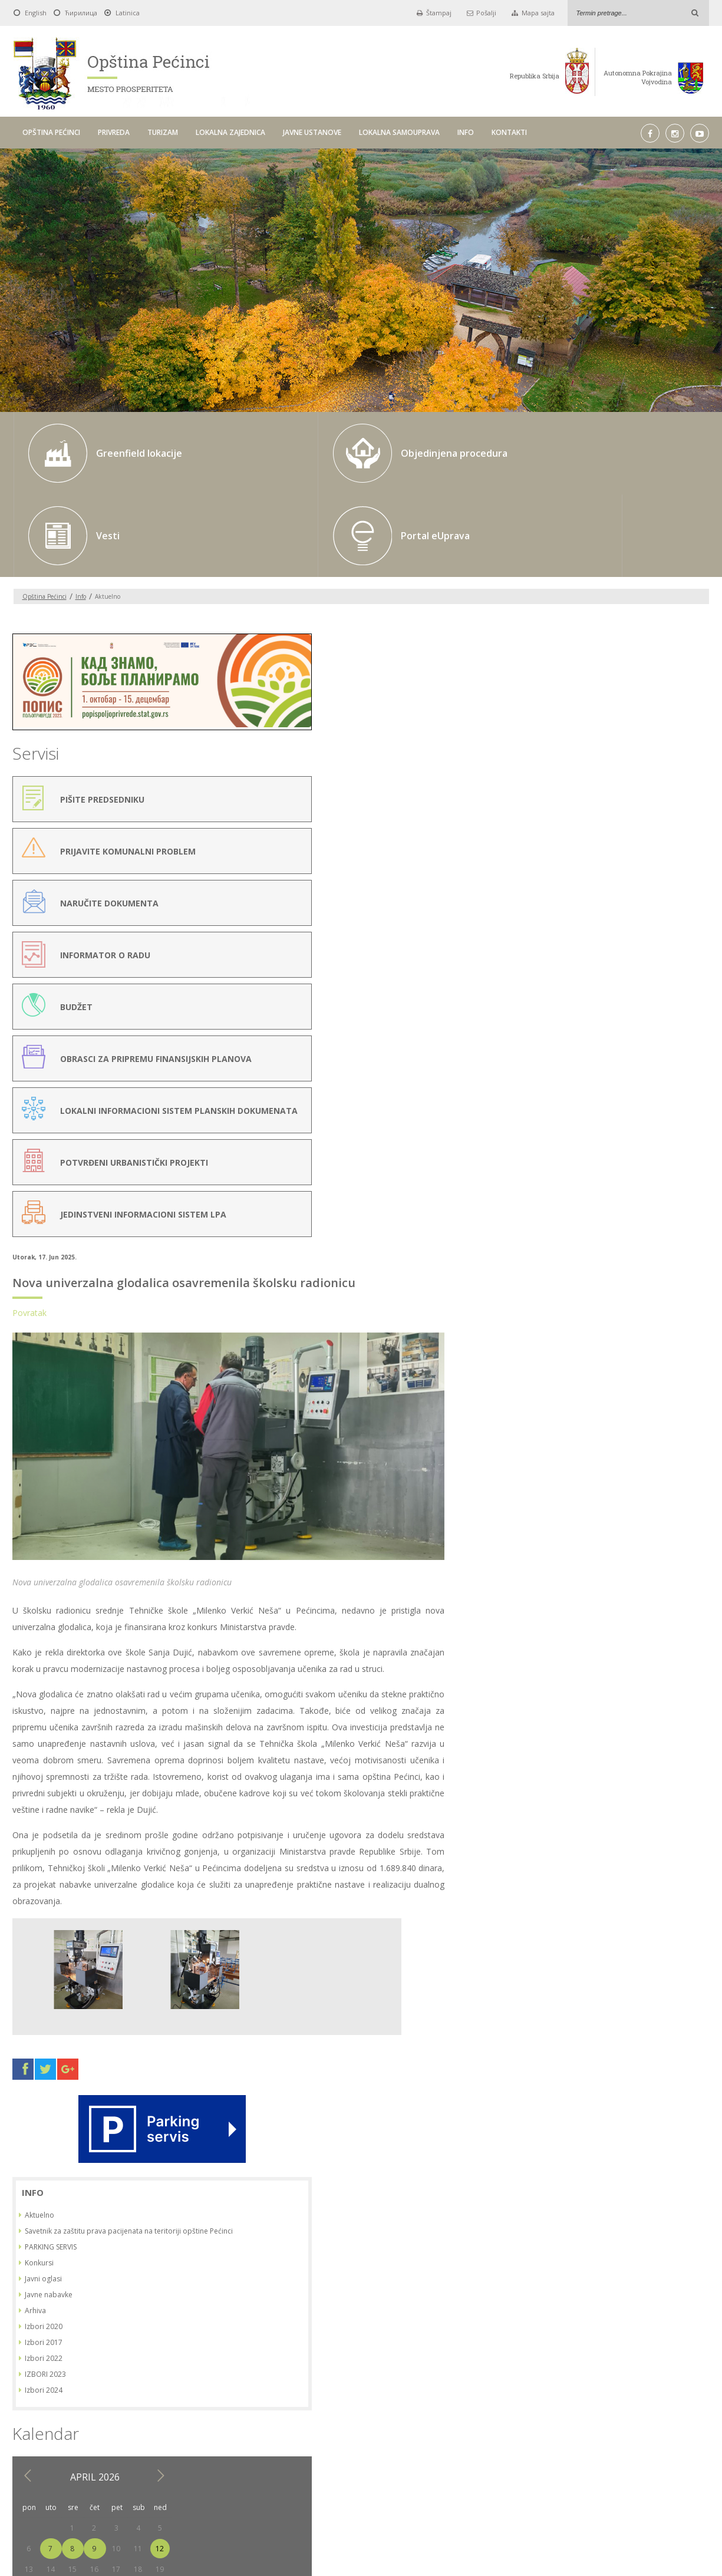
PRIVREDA (114, 132)
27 (559, 1071)
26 (690, 1050)
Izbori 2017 (574, 802)
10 (646, 1009)
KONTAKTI (509, 132)
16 (624, 1029)
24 (646, 1050)
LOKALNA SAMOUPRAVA (399, 132)
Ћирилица (81, 12)
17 (646, 1029)
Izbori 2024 (574, 850)
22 (602, 1050)
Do (344, 2387)
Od (196, 2387)
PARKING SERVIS (581, 707)
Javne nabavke (579, 755)
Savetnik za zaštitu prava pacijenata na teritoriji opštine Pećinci (619, 686)
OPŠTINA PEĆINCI (51, 132)
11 (668, 1009)
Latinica (128, 12)
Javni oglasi (573, 739)
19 (690, 1029)
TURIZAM (162, 132)
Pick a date (323, 2388)
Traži (508, 2387)
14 (580, 1029)
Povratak (206, 595)
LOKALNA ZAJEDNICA (230, 132)
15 (602, 1029)
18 (668, 1029)
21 (580, 1050)
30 (624, 1071)
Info (80, 514)
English (36, 12)
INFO (465, 132)
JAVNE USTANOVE (312, 132)
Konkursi (569, 723)
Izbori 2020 (574, 786)
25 (668, 1050)
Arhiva (565, 771)
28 (580, 1071)
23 (624, 1050)
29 (602, 1071)
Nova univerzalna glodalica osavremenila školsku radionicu (360, 565)
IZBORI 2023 (575, 834)
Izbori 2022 (574, 818)
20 (559, 1050)
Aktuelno (570, 665)
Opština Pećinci (44, 514)
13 (559, 1029)
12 (690, 1009)
